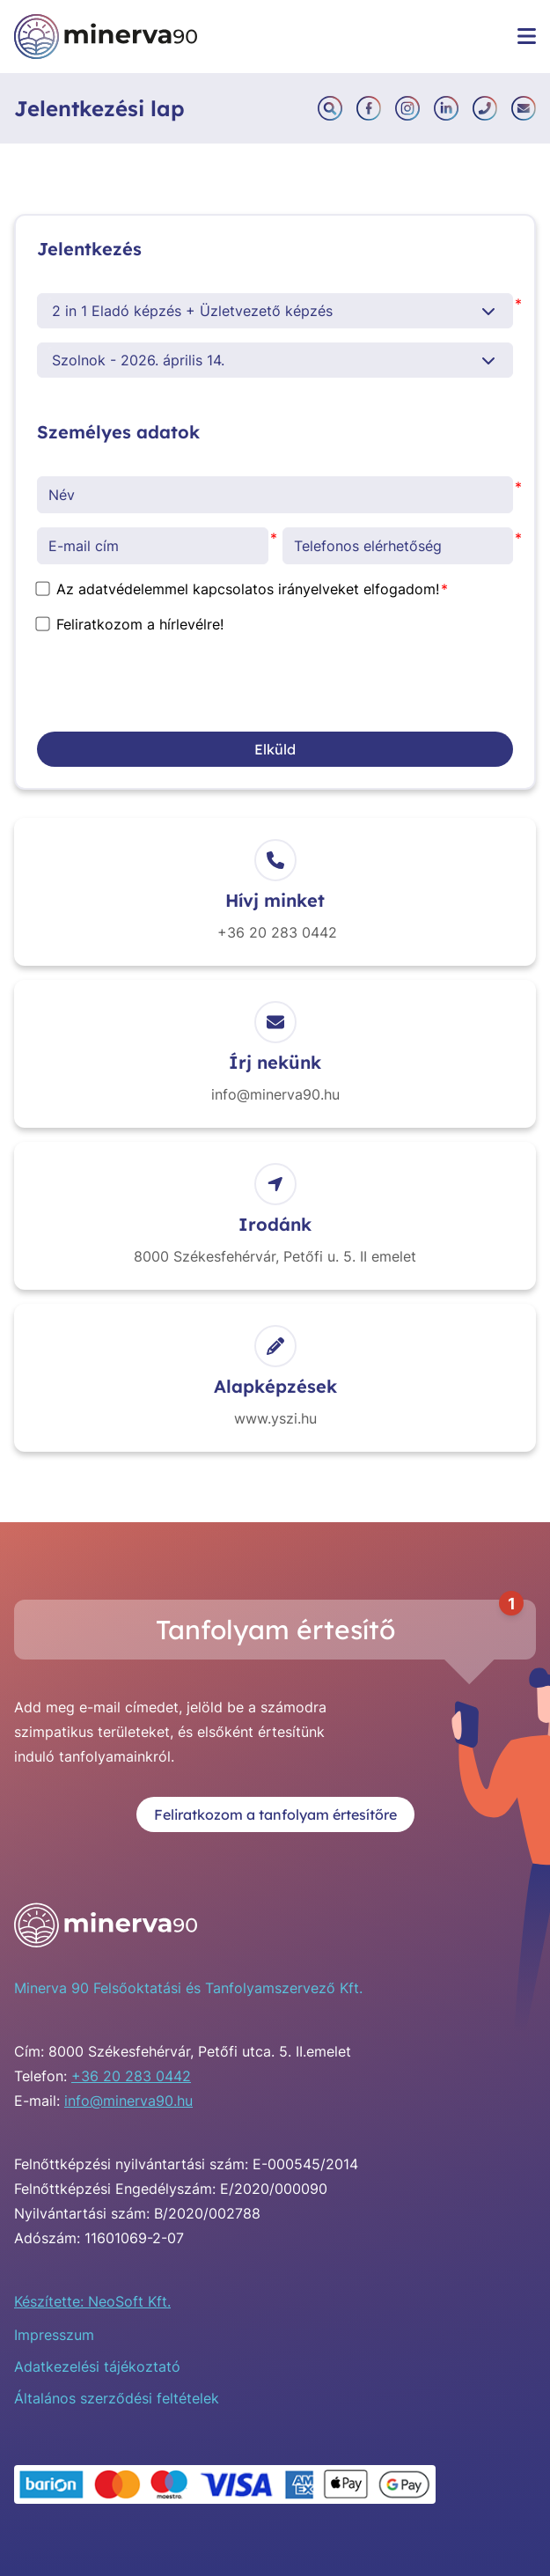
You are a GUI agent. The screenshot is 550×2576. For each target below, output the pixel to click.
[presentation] (170, 683)
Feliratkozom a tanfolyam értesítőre (275, 1814)
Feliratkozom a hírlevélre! (130, 624)
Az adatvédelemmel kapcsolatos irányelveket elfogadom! (238, 589)
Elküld (275, 749)
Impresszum (54, 2335)
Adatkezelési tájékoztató (97, 2366)
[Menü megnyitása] (526, 36)
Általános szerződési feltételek (116, 2398)
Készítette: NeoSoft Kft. (92, 2301)
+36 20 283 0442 (131, 2076)
